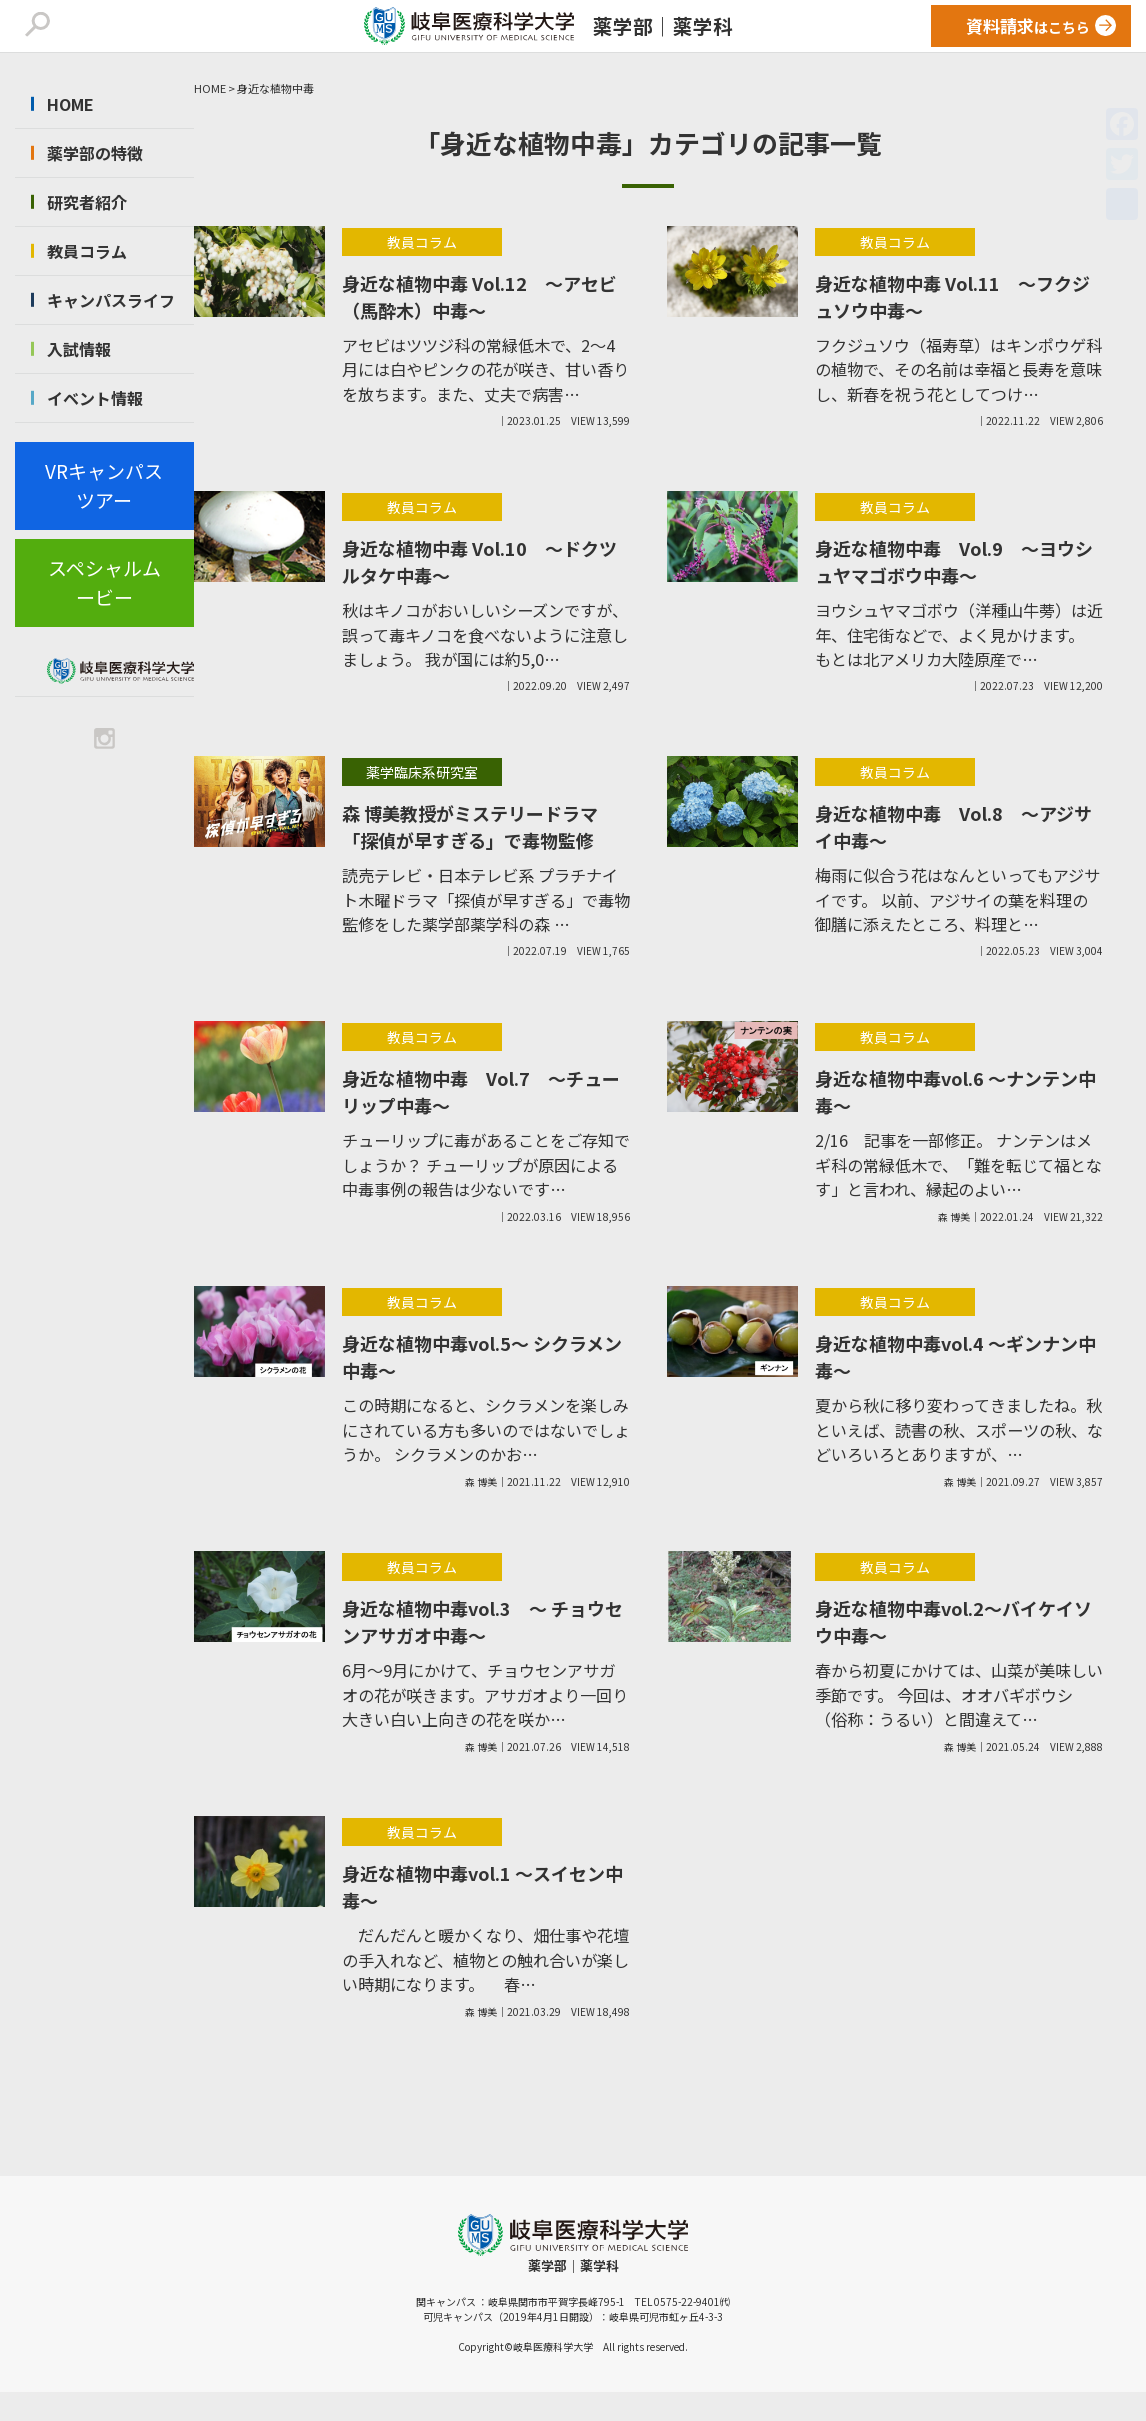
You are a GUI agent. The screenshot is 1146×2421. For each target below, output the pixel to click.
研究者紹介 (87, 202)
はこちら (1028, 25)
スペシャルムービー (104, 582)
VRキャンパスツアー (104, 485)
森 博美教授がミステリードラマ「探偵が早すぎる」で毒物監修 (470, 826)
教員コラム (87, 251)
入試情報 (79, 349)
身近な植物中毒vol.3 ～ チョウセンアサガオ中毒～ (482, 1621)
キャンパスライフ (111, 300)
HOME (70, 104)
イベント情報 (95, 398)
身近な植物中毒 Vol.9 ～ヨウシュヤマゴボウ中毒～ (954, 561)
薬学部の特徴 (95, 153)
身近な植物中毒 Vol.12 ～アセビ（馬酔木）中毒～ (479, 296)
